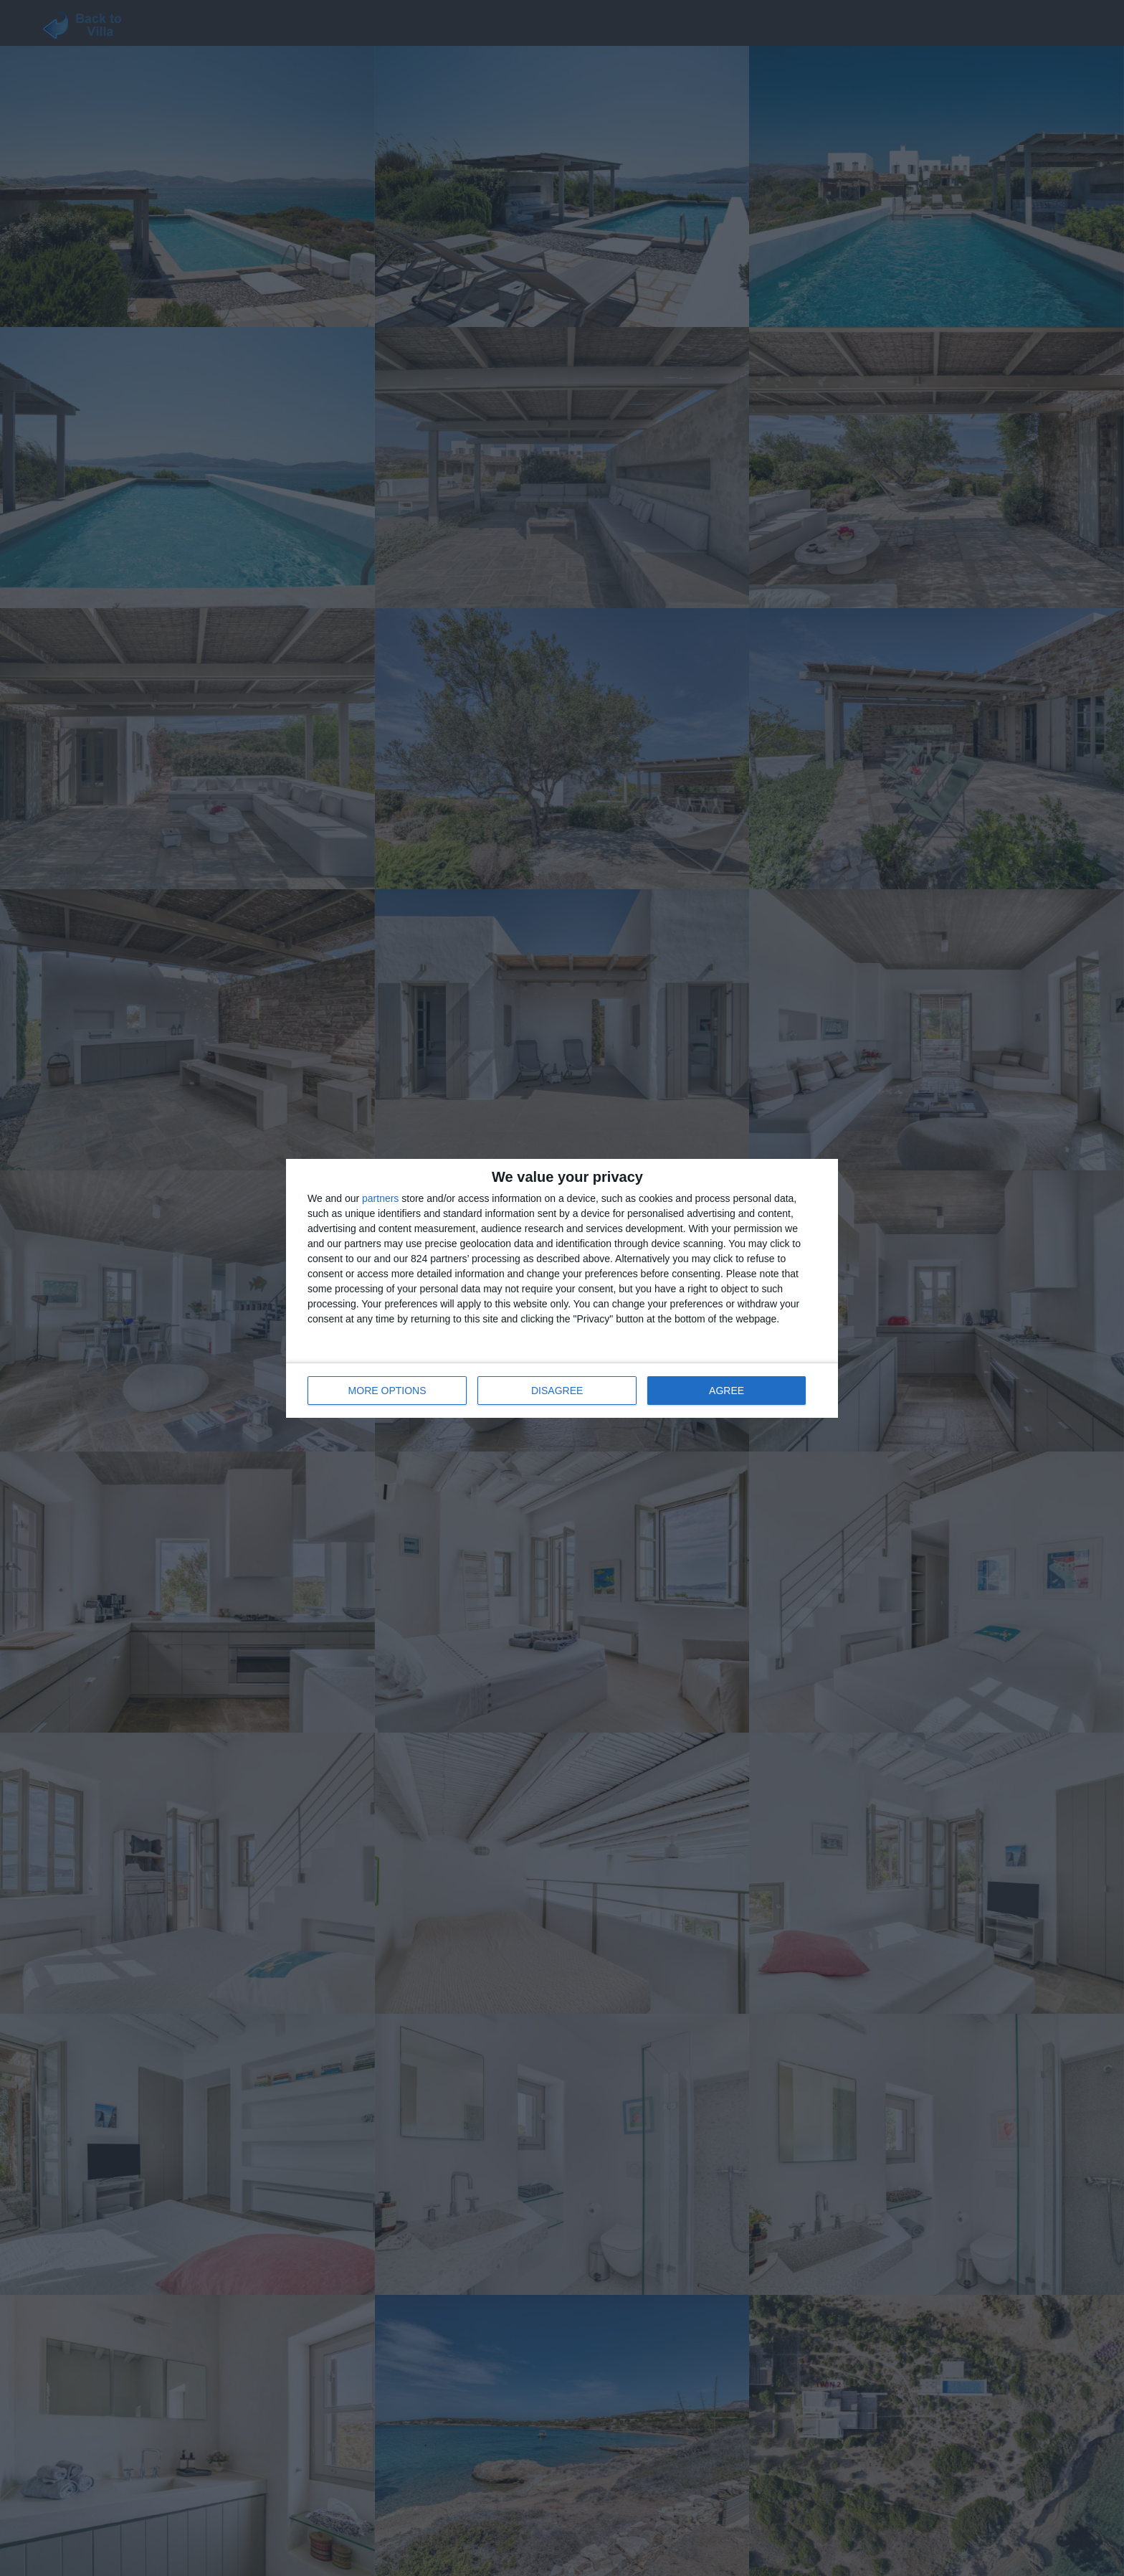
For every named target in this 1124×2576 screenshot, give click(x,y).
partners (380, 1198)
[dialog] (562, 1288)
